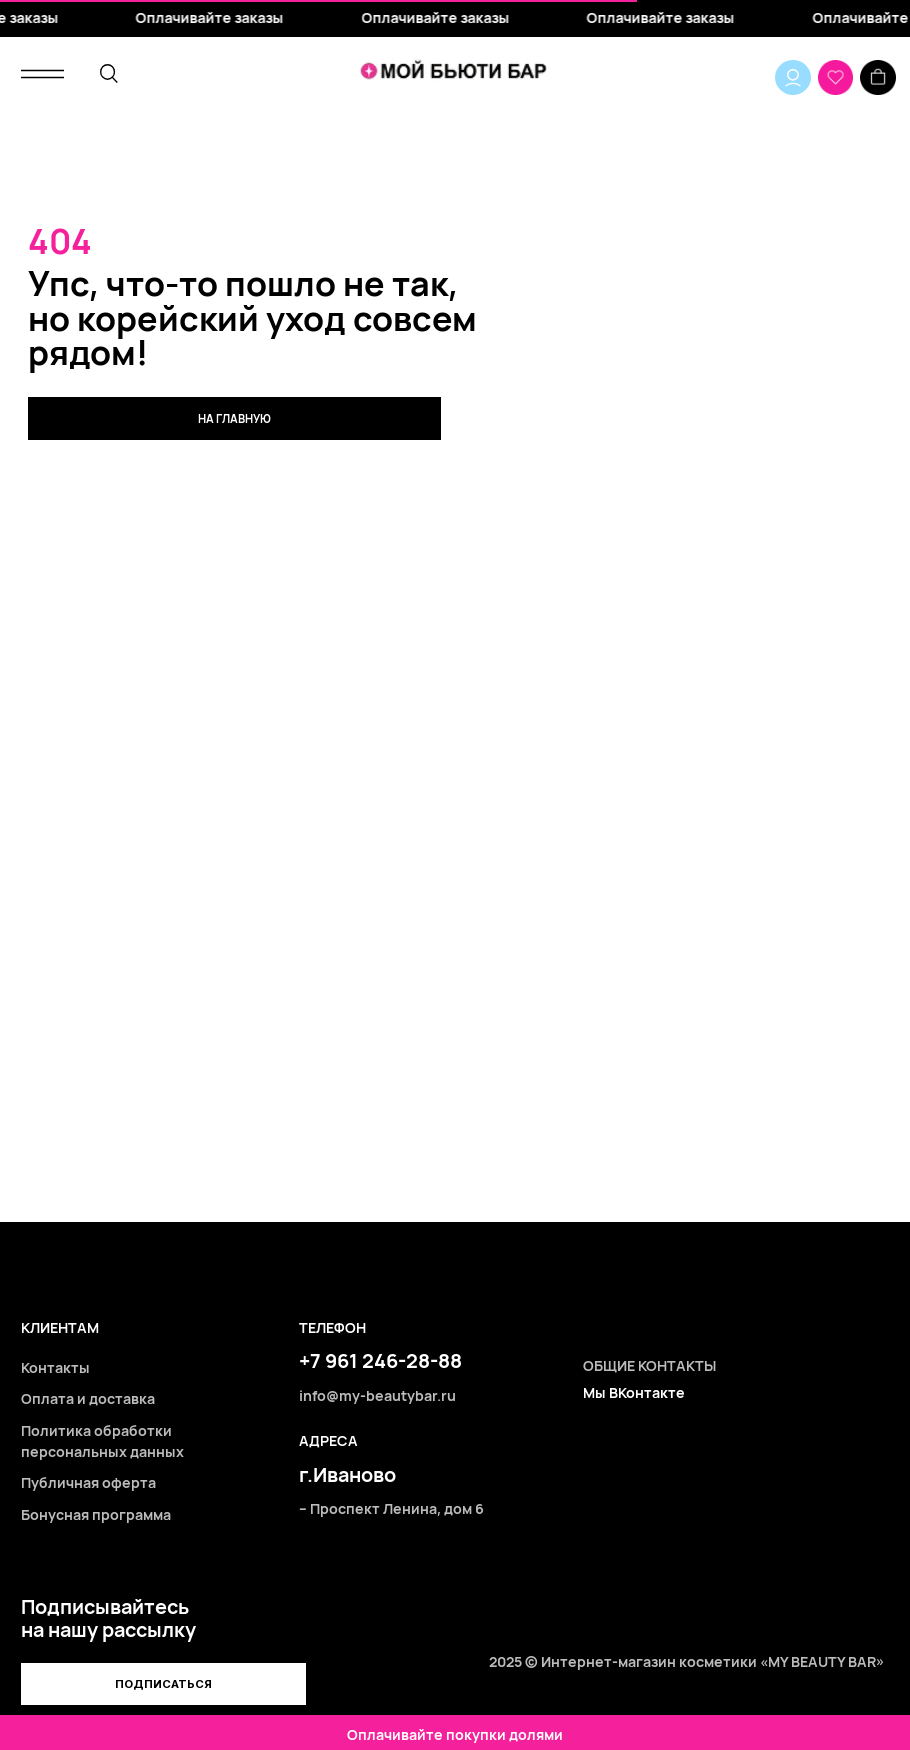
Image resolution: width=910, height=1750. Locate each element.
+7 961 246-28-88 (380, 1360)
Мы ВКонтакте (634, 1392)
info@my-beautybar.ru (377, 1395)
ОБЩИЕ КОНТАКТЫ (649, 1365)
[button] (163, 1684)
